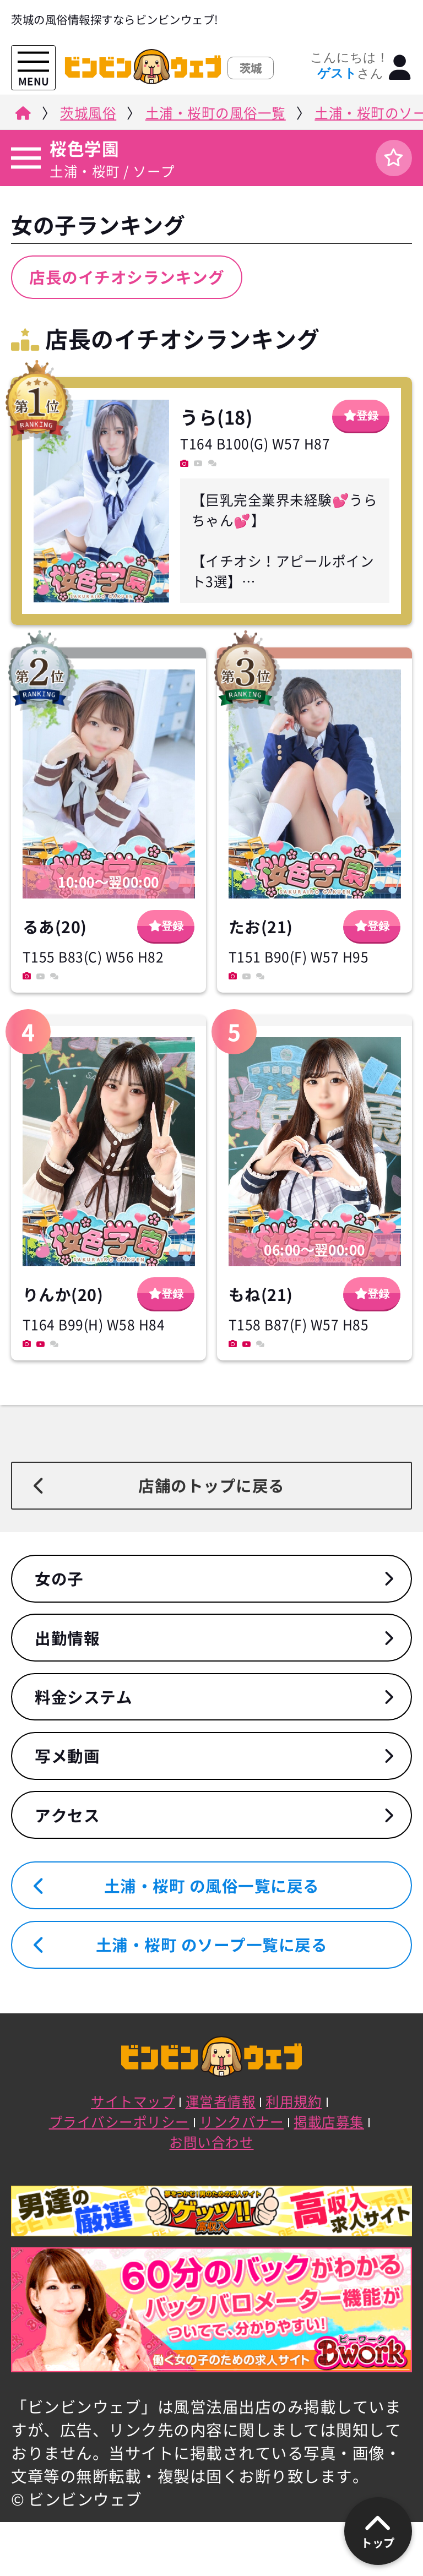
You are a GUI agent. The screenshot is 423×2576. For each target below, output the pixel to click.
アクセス (67, 1815)
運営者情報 (221, 2101)
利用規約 (293, 2101)
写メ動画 (67, 1755)
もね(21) (261, 1294)
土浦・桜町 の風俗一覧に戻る (211, 1885)
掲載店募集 (329, 2121)
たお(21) (261, 926)
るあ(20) (55, 926)
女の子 (59, 1578)
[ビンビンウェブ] (21, 116)
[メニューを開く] (33, 62)
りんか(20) (63, 1294)
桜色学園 (84, 148)
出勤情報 (67, 1637)
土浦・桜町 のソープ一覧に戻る (212, 1944)
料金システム (83, 1696)
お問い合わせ (211, 2142)
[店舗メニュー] (24, 158)
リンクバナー (241, 2121)
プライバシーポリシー (119, 2121)
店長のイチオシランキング (126, 276)
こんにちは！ (349, 66)
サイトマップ (133, 2101)
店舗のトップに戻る (211, 1485)
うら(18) (216, 417)
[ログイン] (400, 67)
